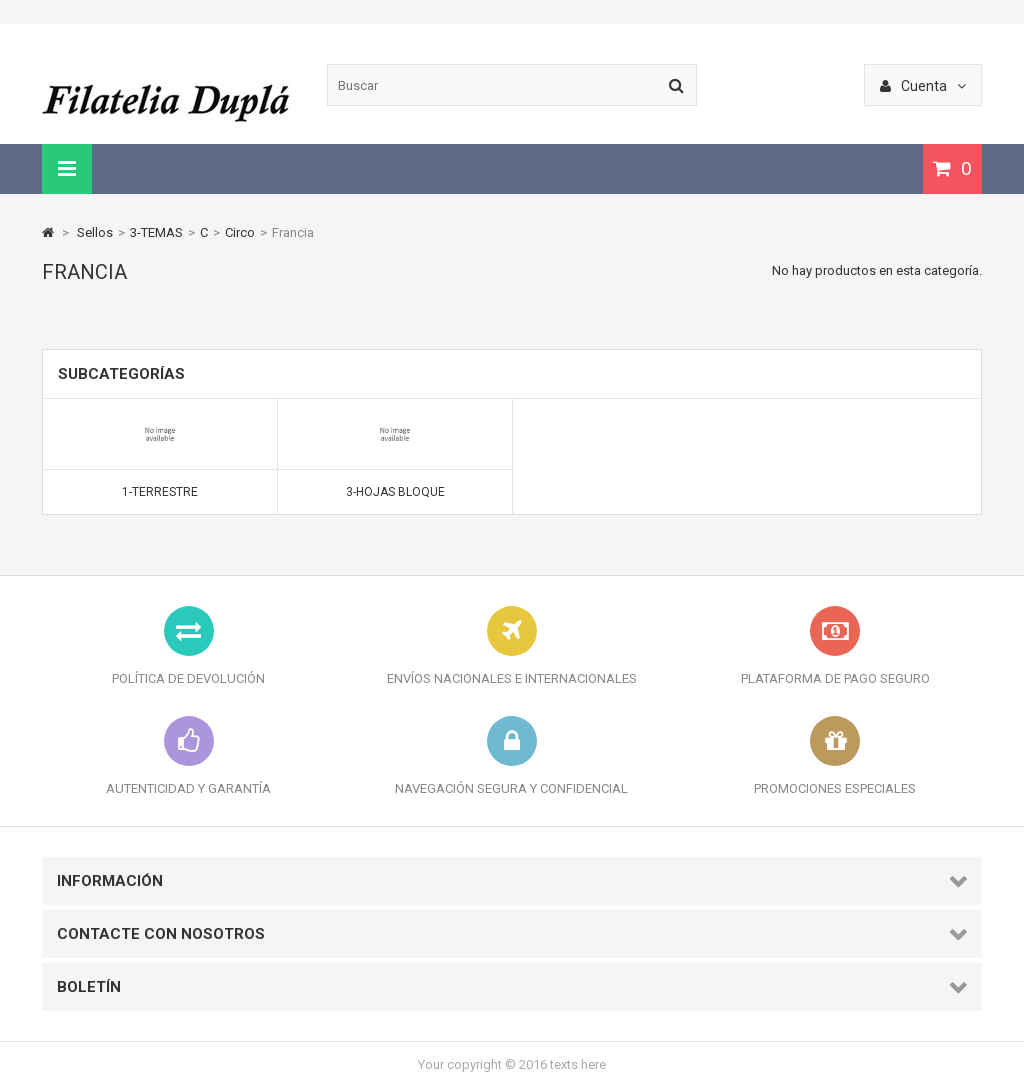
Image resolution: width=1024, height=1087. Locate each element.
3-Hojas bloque (395, 492)
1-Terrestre (160, 492)
